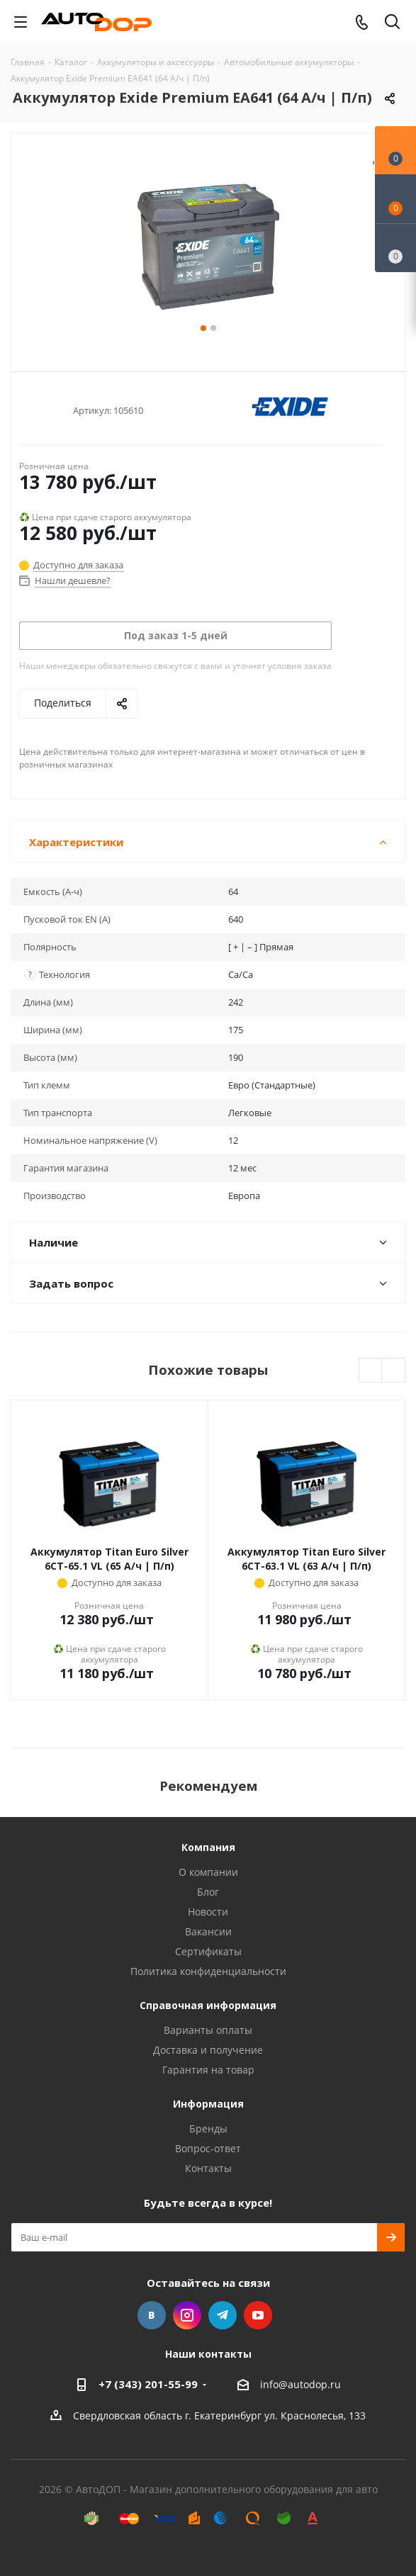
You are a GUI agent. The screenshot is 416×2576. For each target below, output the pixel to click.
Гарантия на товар (208, 2069)
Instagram (187, 2315)
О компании (208, 1872)
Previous (371, 1371)
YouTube (258, 2315)
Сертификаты (208, 1951)
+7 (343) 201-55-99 (148, 2384)
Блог (208, 1892)
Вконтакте (151, 2315)
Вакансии (208, 1931)
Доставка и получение (208, 2050)
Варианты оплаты (208, 2030)
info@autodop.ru (300, 2384)
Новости (208, 1911)
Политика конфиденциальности (208, 1971)
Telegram (222, 2315)
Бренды (208, 2128)
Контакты (208, 2168)
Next (393, 1371)
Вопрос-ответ (208, 2148)
